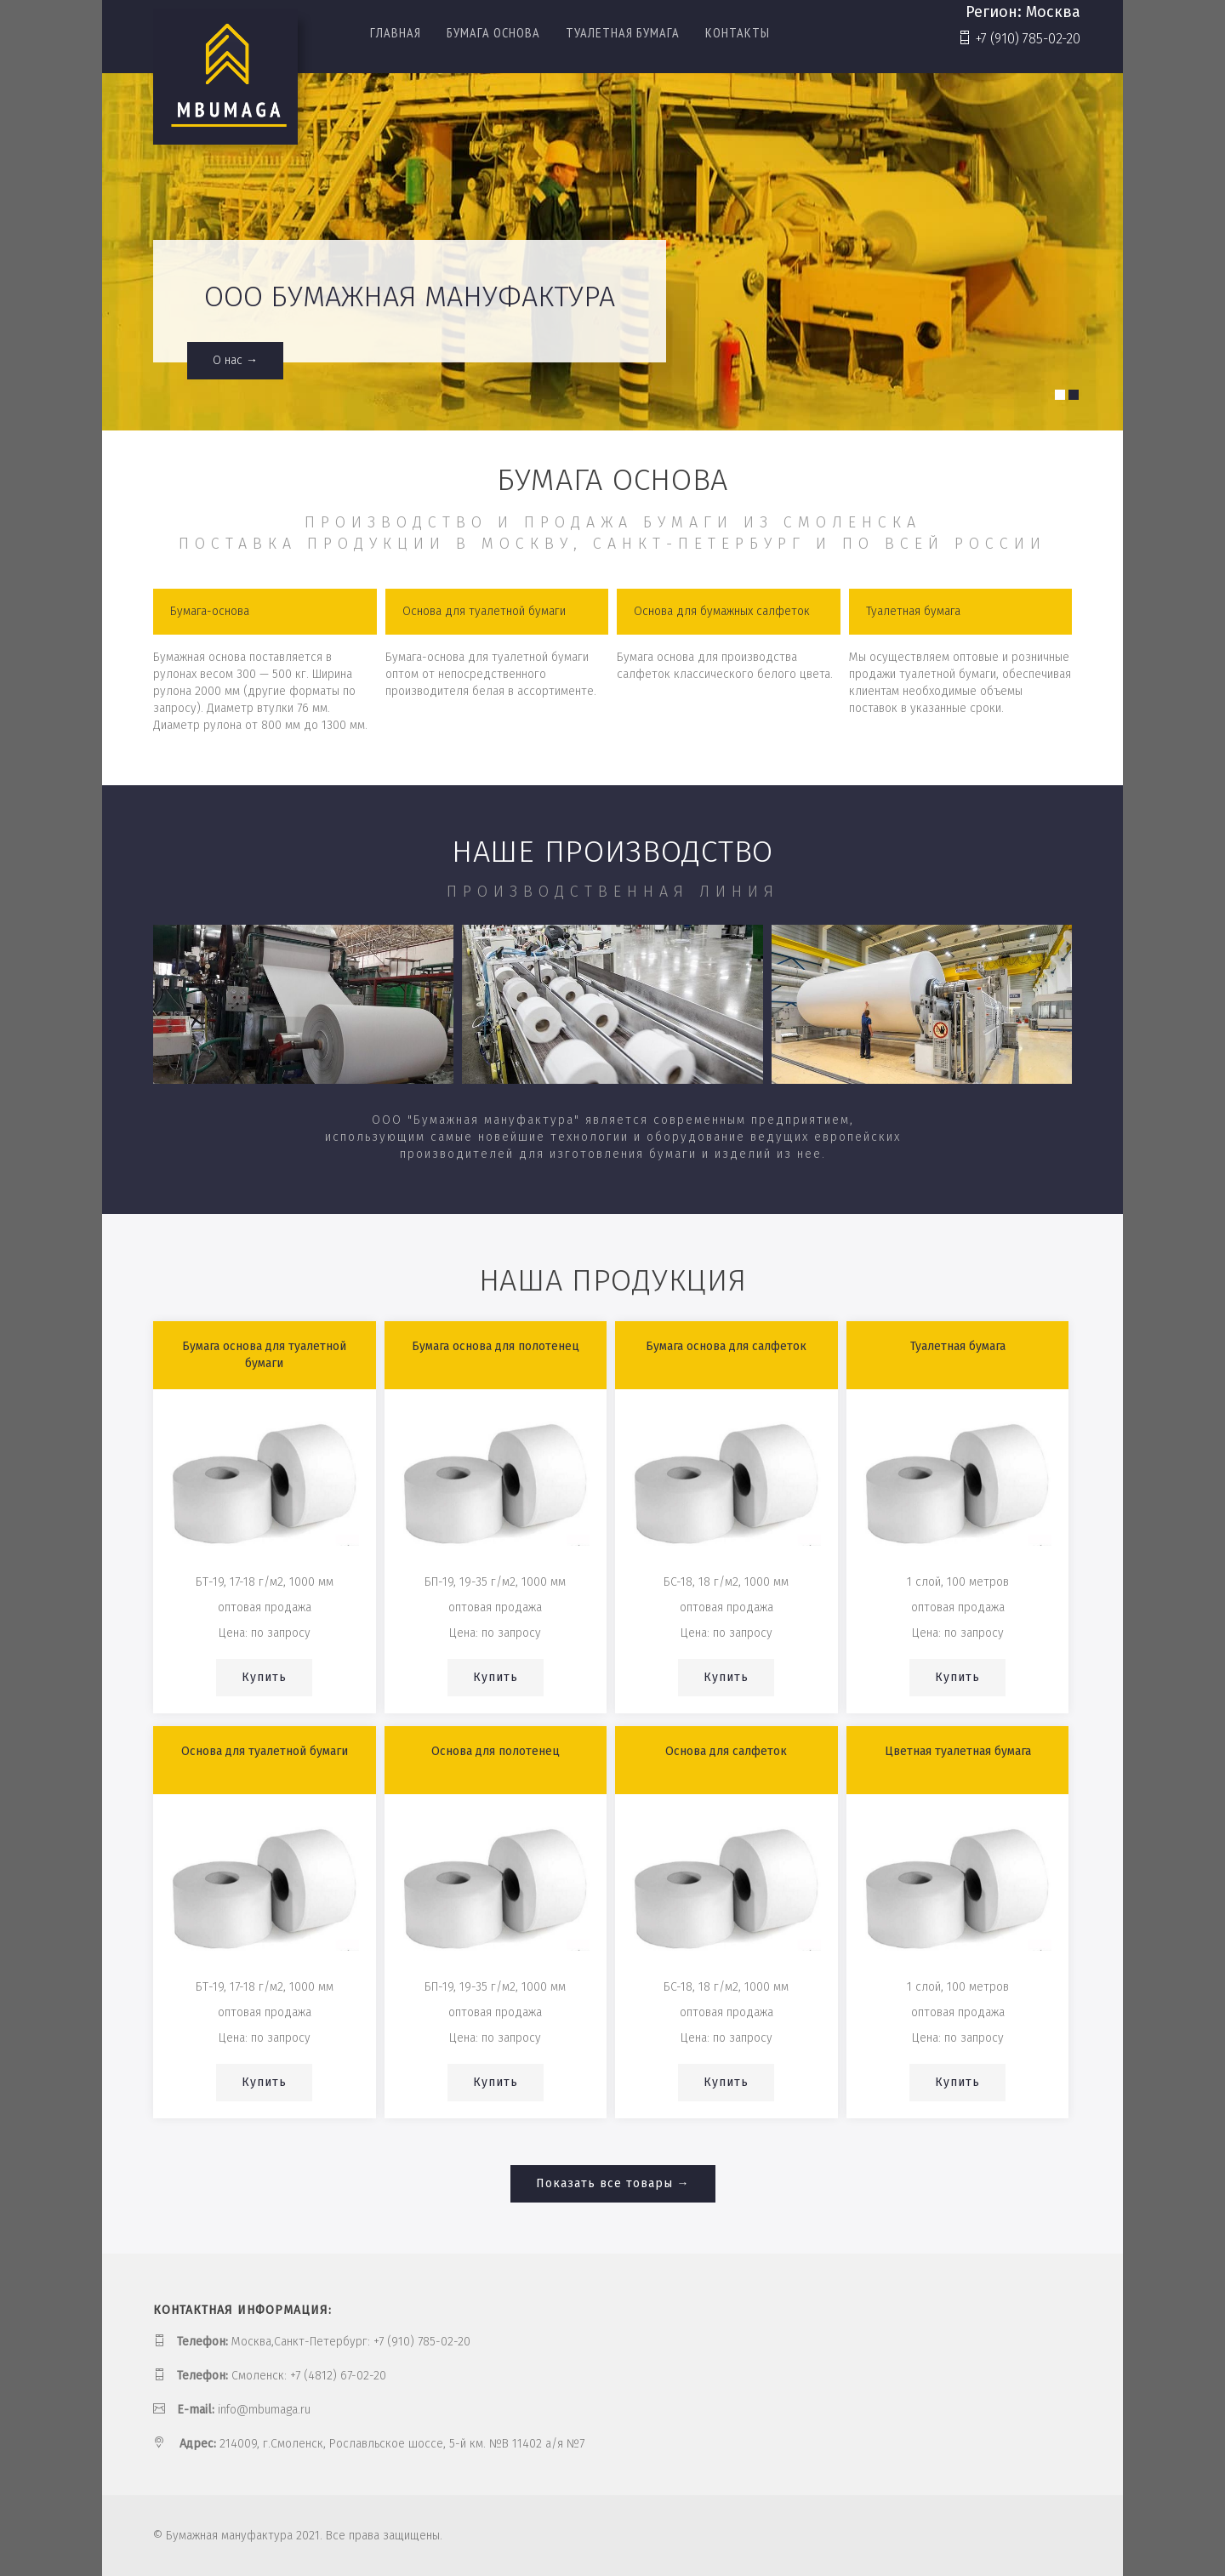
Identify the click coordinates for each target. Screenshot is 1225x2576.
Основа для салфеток (726, 1751)
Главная (395, 33)
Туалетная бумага (623, 33)
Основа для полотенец (495, 1751)
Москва (1053, 12)
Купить (264, 1677)
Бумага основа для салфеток (726, 1346)
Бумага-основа (209, 611)
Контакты (737, 33)
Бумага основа (493, 33)
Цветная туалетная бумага (958, 1751)
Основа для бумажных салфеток (722, 611)
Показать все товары (604, 2183)
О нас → (235, 360)
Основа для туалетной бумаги (484, 611)
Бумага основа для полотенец (495, 1346)
